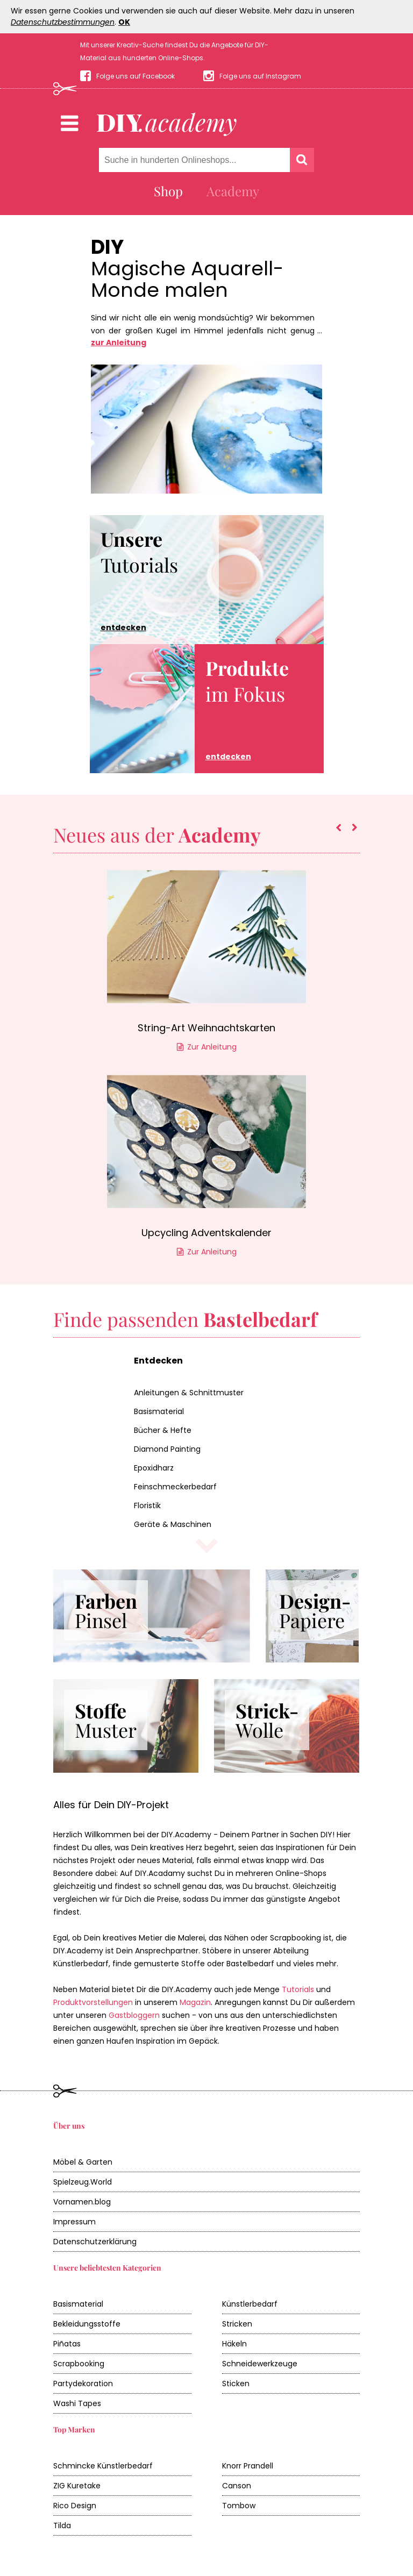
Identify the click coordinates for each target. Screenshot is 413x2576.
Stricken (237, 2323)
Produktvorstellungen (93, 2002)
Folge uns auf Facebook (135, 76)
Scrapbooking (78, 2363)
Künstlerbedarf (249, 2304)
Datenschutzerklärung (95, 2241)
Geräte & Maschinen (172, 1524)
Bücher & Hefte (162, 1430)
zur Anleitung (118, 342)
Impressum (74, 2221)
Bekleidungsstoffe (86, 2323)
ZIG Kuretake (77, 2485)
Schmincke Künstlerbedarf (103, 2465)
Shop (168, 191)
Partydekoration (83, 2383)
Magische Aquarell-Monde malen (187, 279)
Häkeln (234, 2343)
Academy (232, 191)
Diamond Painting (167, 1449)
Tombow (238, 2505)
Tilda (62, 2525)
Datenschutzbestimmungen (63, 22)
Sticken (236, 2383)
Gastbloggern (134, 2015)
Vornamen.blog (82, 2201)
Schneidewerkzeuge (259, 2363)
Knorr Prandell (247, 2465)
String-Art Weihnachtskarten (206, 1027)
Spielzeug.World (82, 2182)
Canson (236, 2485)
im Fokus (247, 708)
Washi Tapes (77, 2403)
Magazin (195, 2002)
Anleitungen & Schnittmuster (189, 1392)
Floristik (147, 1505)
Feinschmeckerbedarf (175, 1486)
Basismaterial (159, 1411)
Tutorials (139, 579)
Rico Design (74, 2505)
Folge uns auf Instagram (260, 76)
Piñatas (67, 2343)
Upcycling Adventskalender (206, 1232)
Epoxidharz (154, 1467)
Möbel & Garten (82, 2162)
